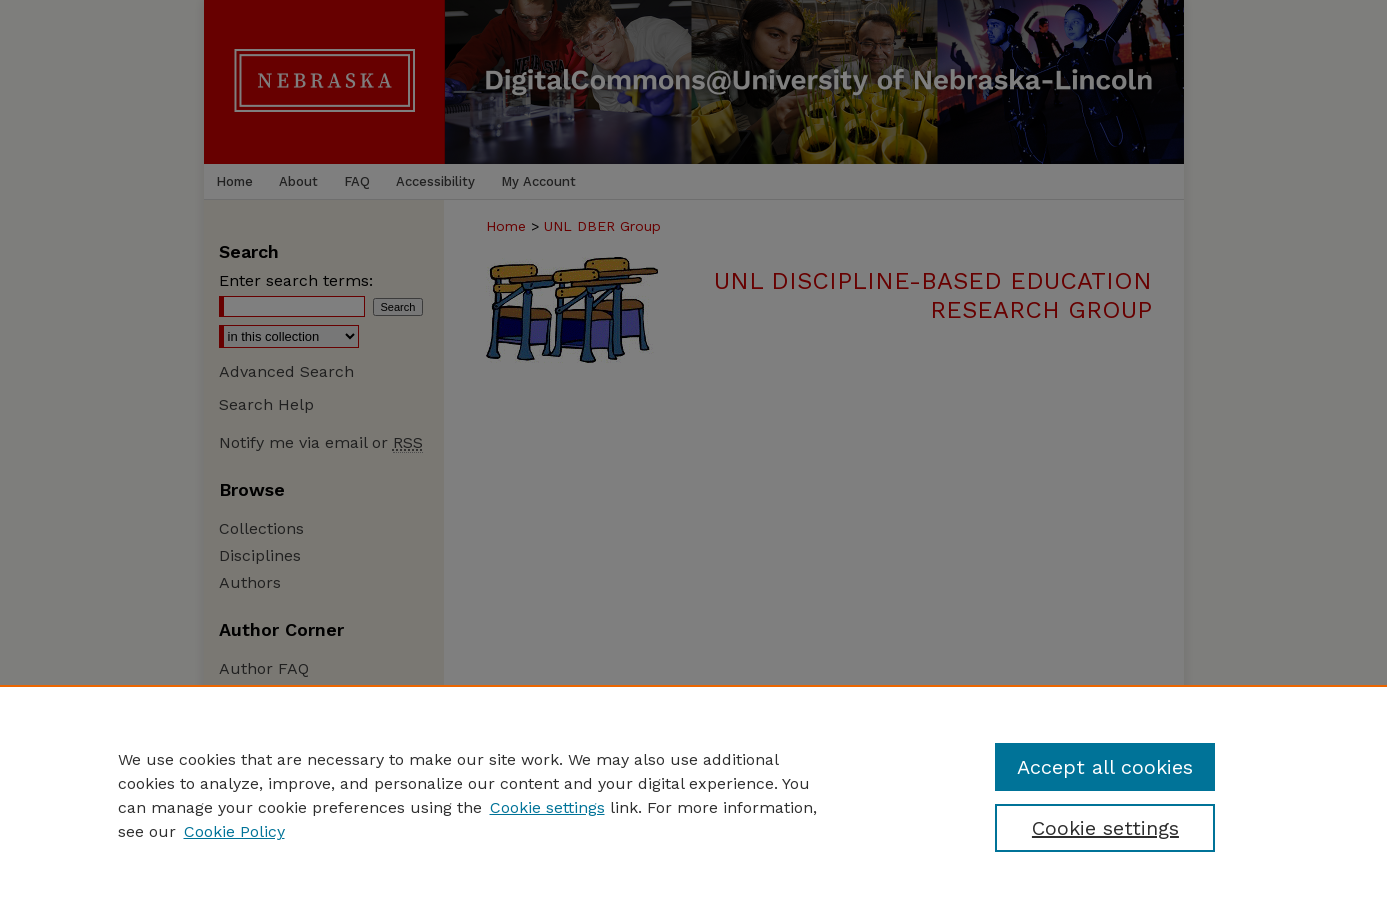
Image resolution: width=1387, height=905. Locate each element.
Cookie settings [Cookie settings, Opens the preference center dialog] (1105, 828)
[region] (693, 795)
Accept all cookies (1105, 767)
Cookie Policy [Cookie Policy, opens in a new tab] (234, 831)
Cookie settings (547, 807)
